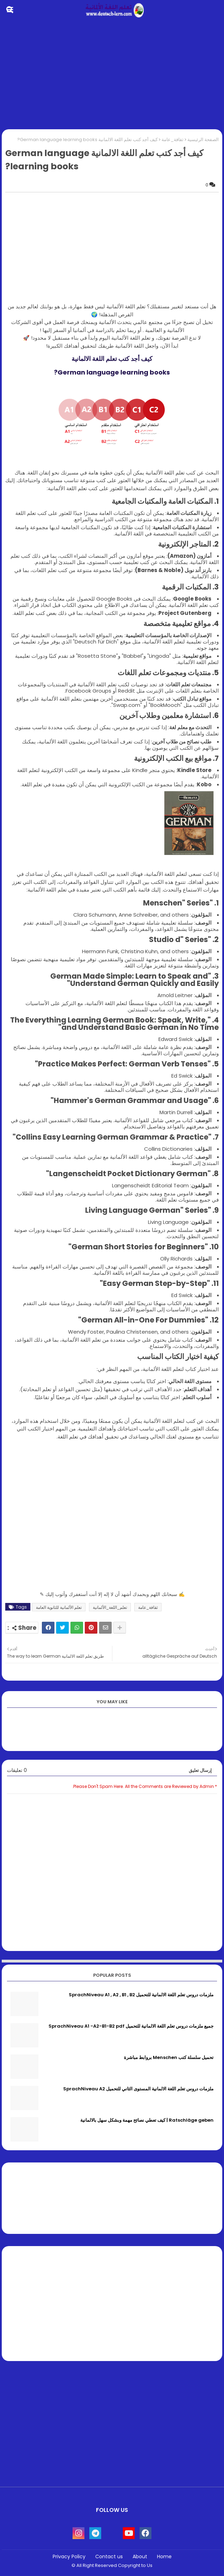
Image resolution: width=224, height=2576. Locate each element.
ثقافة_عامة (173, 139)
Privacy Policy (69, 2556)
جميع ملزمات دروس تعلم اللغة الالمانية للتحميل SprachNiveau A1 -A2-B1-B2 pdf (131, 2026)
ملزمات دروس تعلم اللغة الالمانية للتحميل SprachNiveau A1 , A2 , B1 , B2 (141, 1995)
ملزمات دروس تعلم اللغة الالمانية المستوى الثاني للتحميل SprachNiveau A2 (138, 2089)
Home (164, 2556)
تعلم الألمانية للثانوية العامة (59, 1607)
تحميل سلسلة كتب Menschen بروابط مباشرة (169, 2057)
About (140, 2556)
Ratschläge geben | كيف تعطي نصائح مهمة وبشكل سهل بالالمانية (147, 2120)
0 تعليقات (17, 1770)
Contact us (109, 2556)
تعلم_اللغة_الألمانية (110, 1607)
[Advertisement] (112, 75)
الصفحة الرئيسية (203, 139)
